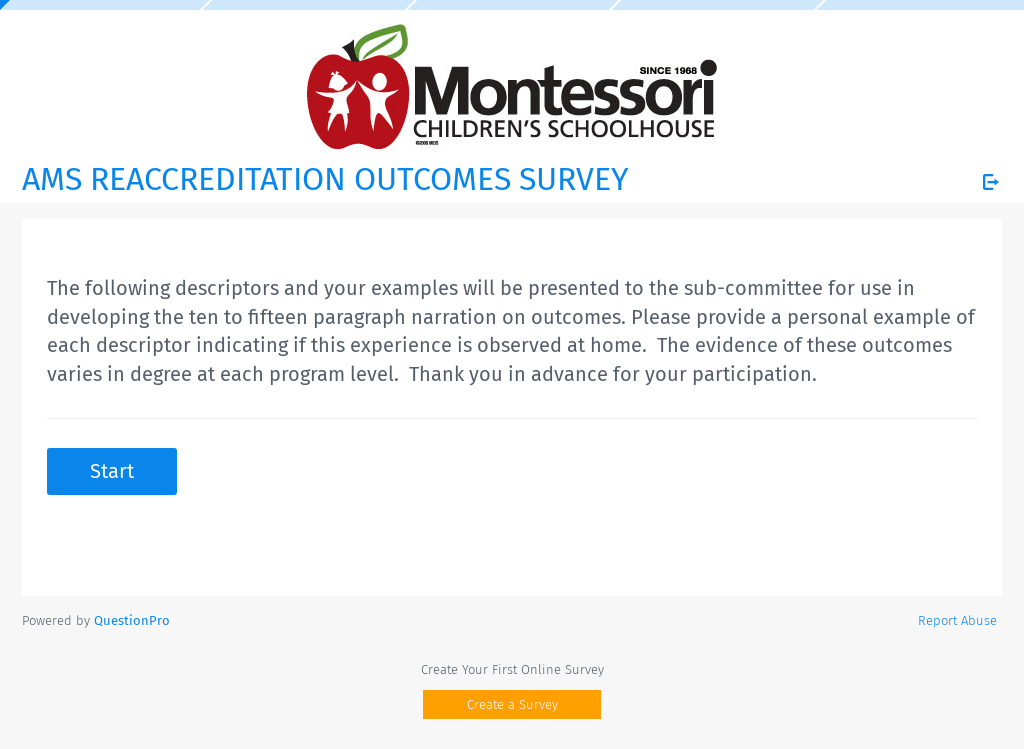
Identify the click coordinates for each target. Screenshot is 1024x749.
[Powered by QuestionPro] (132, 620)
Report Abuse (957, 620)
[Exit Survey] (991, 182)
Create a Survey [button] (512, 704)
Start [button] (112, 471)
